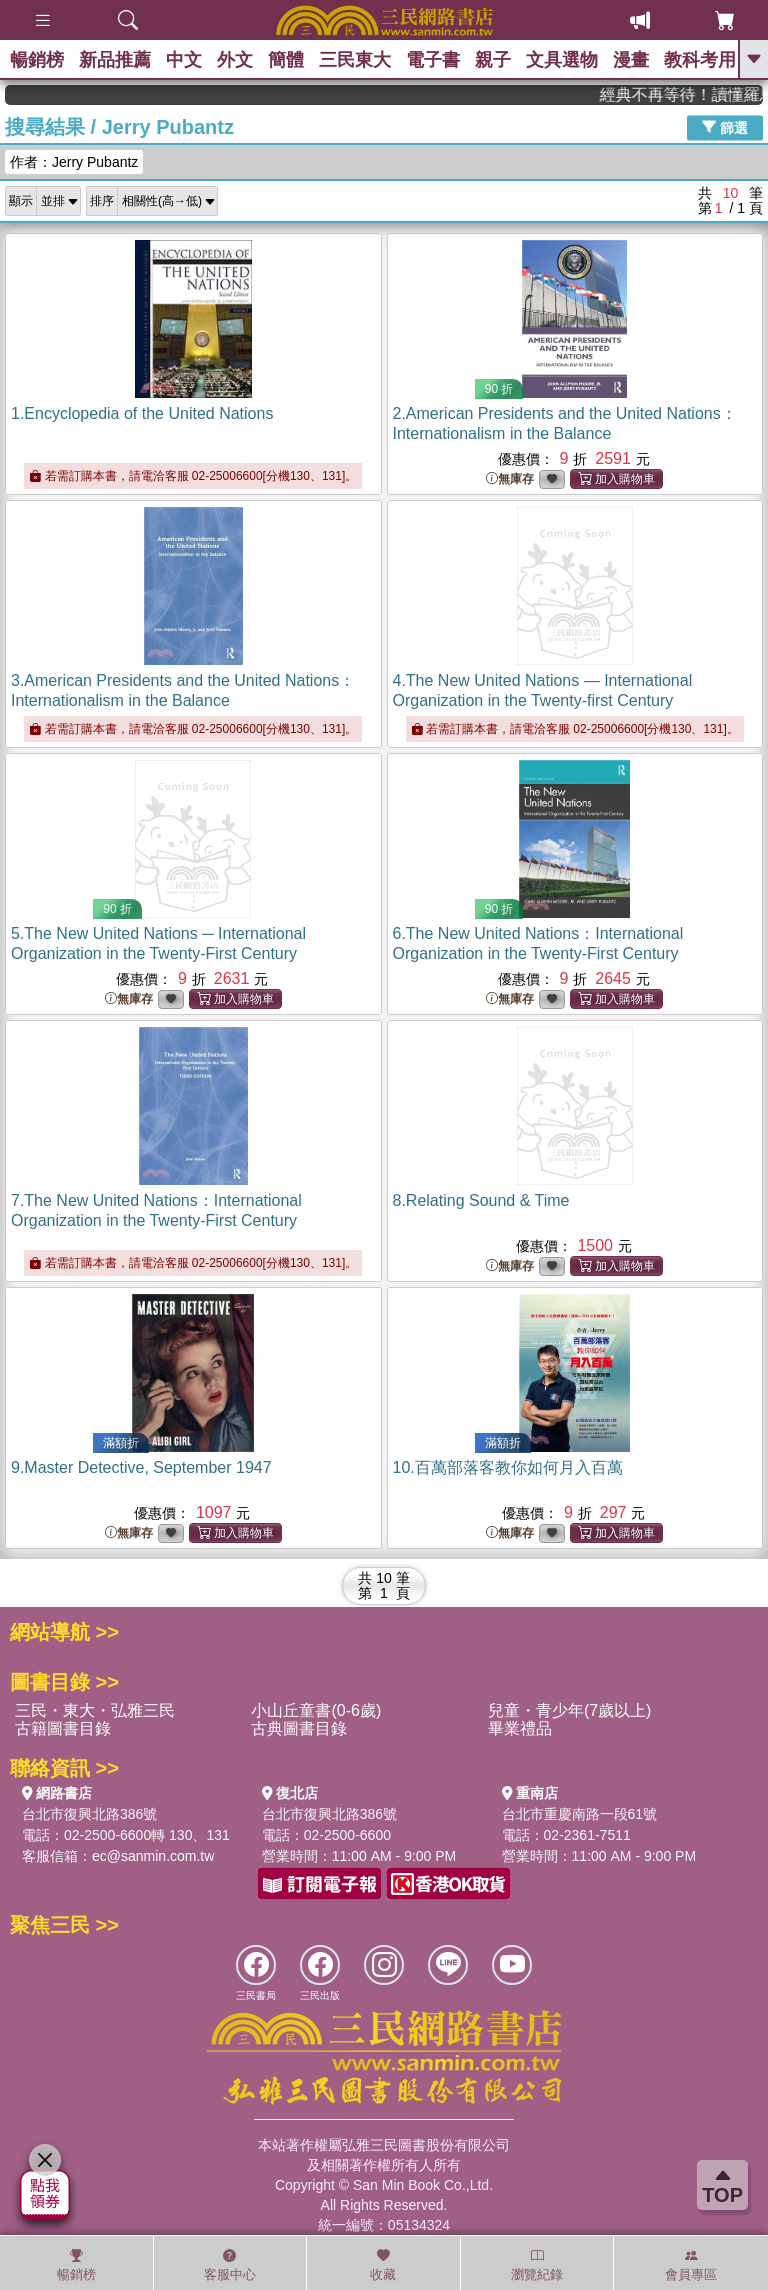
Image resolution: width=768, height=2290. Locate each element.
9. (141, 1467)
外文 (235, 60)
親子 (493, 60)
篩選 (725, 127)
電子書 (433, 60)
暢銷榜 (37, 60)
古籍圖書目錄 (63, 1728)
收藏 (383, 2265)
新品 (115, 60)
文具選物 (562, 60)
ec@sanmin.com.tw (153, 1856)
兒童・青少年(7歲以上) (570, 1710)
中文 (184, 60)
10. (508, 1467)
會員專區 (691, 2265)
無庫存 (510, 479)
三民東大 (355, 60)
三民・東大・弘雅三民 (95, 1710)
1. (142, 413)
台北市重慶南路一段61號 (580, 1814)
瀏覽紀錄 (537, 2265)
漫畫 (631, 60)
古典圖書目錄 (299, 1728)
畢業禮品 (520, 1728)
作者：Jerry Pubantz (74, 162)
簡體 (286, 60)
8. (481, 1200)
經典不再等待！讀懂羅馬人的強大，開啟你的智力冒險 (699, 94)
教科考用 (700, 60)
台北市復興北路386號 (89, 1814)
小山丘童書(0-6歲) (316, 1710)
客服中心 (230, 2265)
